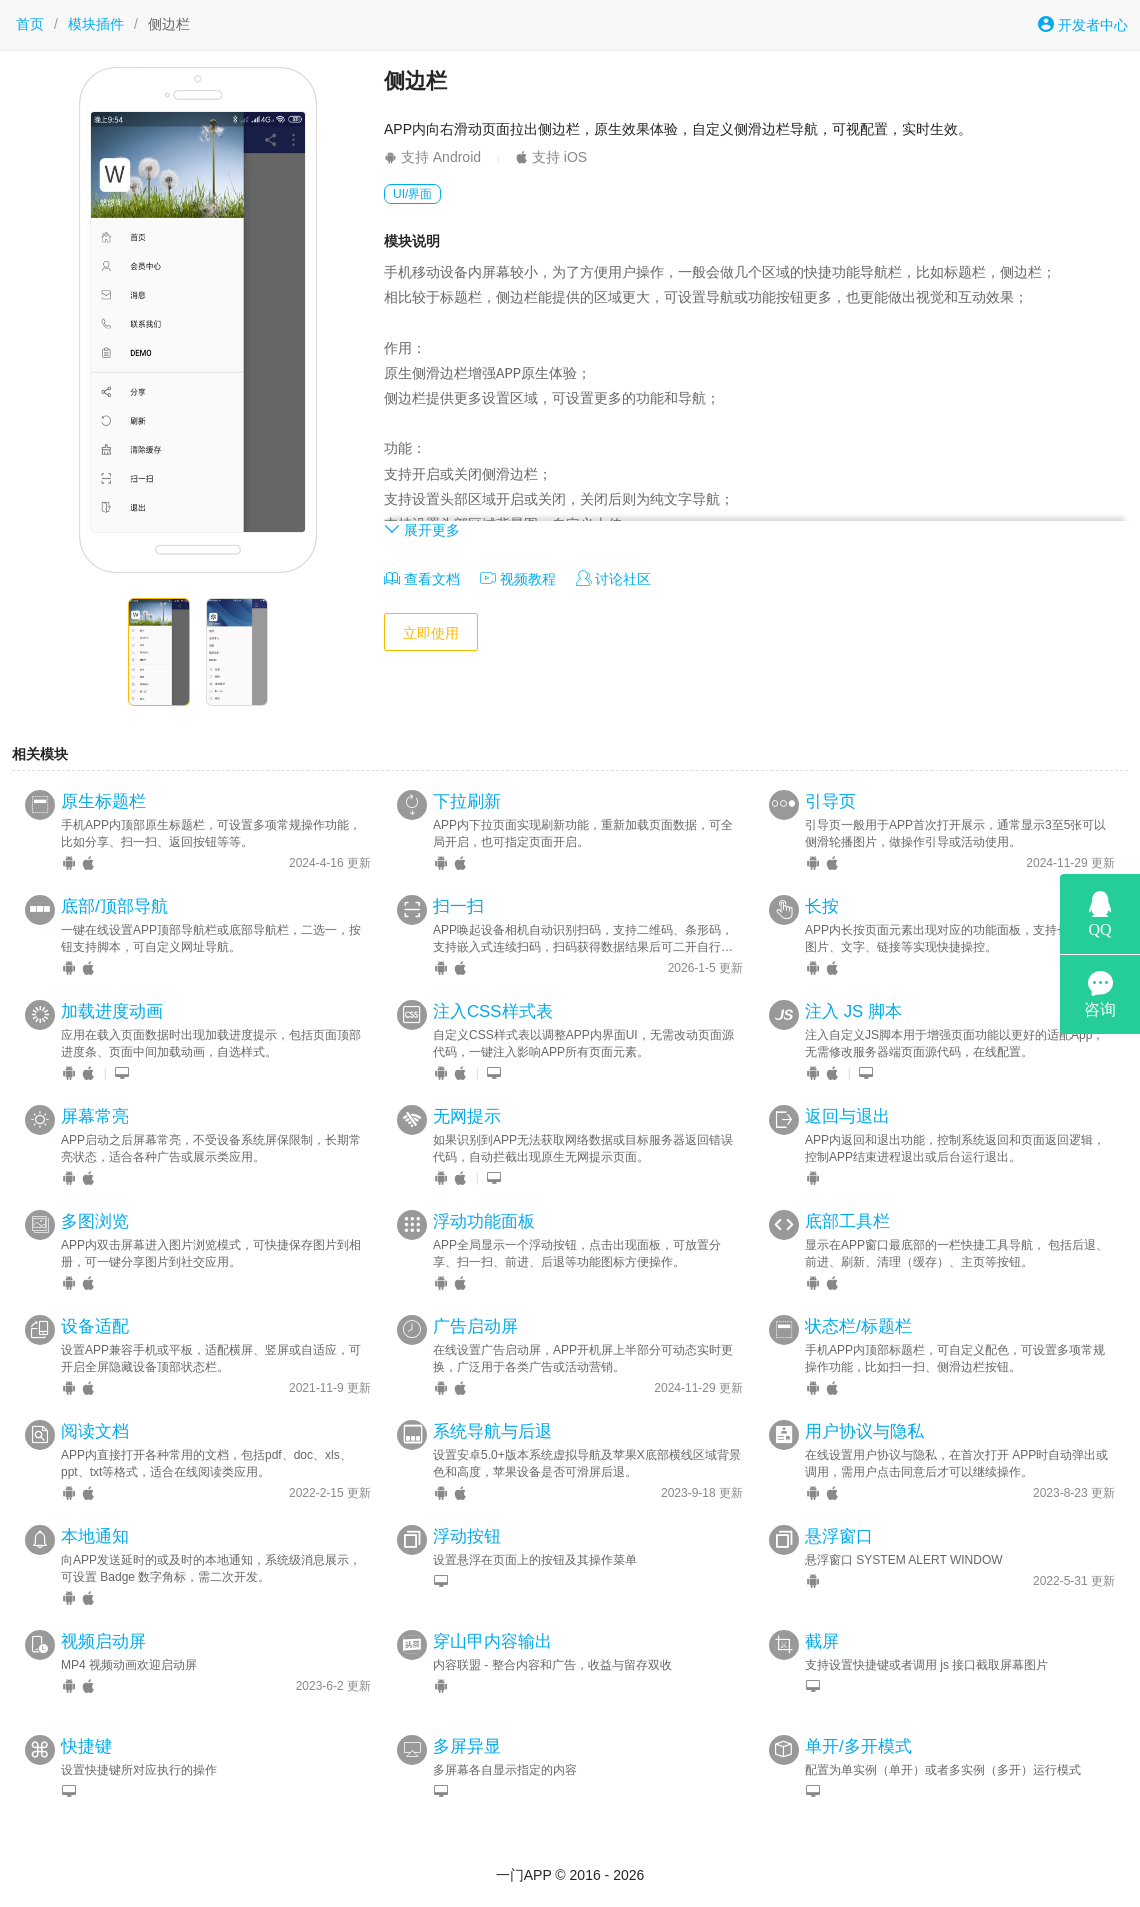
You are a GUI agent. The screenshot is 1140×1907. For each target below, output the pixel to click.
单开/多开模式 (858, 1746)
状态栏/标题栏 (858, 1326)
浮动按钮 (467, 1536)
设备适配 (95, 1326)
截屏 (822, 1641)
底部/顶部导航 (114, 906)
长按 (822, 906)
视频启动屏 (103, 1641)
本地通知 (95, 1536)
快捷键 (86, 1746)
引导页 (830, 801)
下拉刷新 (467, 801)
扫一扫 (458, 906)
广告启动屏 (475, 1326)
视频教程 (518, 578)
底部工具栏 (847, 1221)
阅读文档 (95, 1431)
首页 (30, 24)
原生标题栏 (103, 801)
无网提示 (467, 1116)
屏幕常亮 (95, 1116)
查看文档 (422, 578)
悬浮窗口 (839, 1536)
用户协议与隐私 (864, 1431)
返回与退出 (847, 1116)
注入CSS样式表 (493, 1011)
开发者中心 (1083, 24)
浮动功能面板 (484, 1221)
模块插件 (96, 24)
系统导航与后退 (492, 1431)
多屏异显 (467, 1746)
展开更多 (422, 529)
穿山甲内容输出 (492, 1641)
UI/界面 (412, 194)
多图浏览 (95, 1221)
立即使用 (431, 633)
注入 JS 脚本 (853, 1011)
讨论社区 (614, 578)
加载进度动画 (112, 1011)
